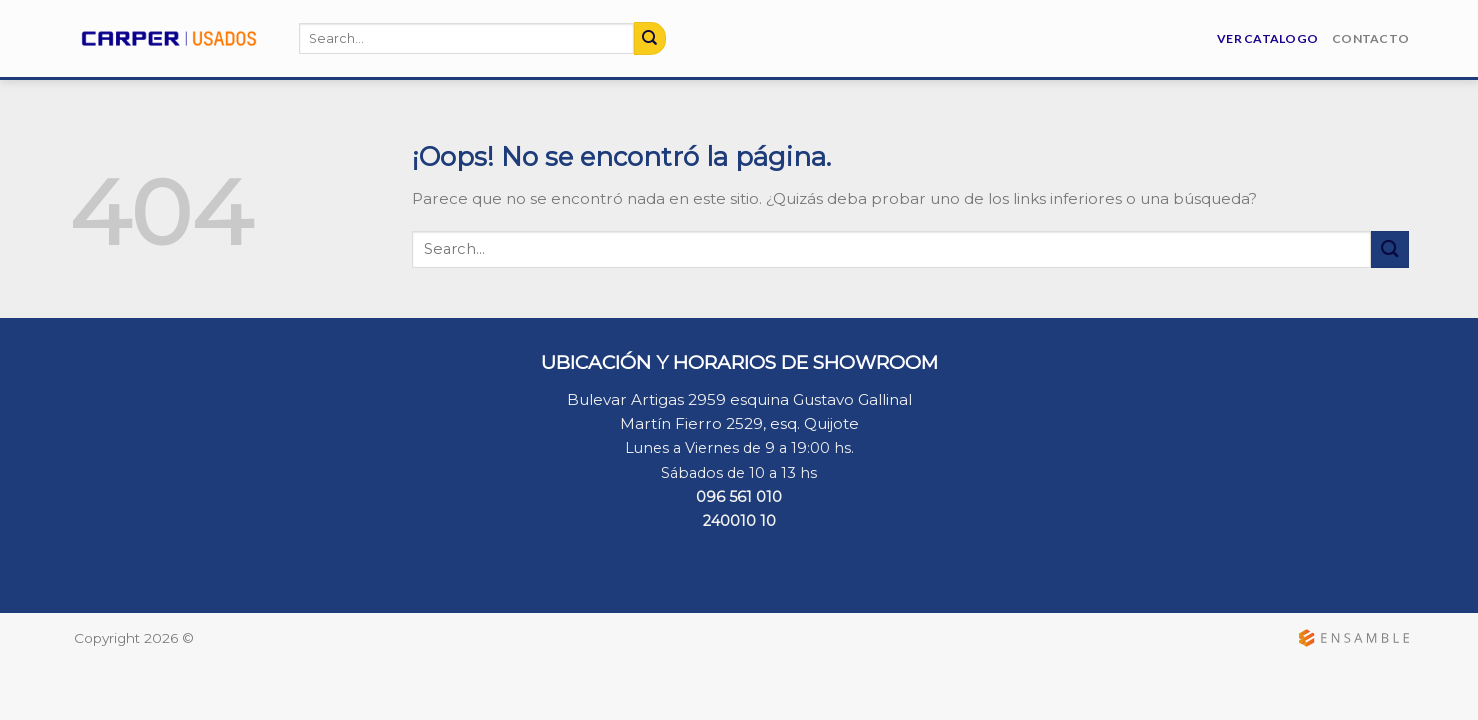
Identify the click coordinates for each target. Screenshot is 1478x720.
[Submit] (650, 38)
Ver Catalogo (1267, 38)
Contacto (1370, 38)
